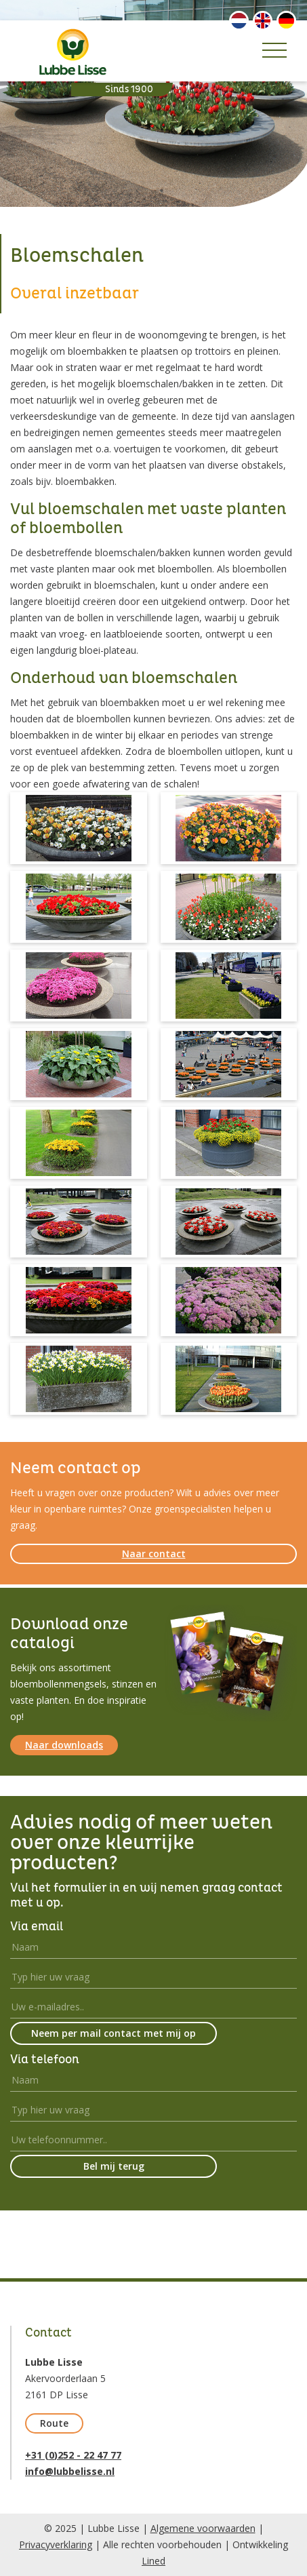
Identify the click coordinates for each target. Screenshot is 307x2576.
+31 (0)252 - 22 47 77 (73, 2454)
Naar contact (154, 1553)
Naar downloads (64, 1744)
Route (54, 2423)
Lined (153, 2560)
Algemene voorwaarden (202, 2528)
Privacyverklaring (55, 2544)
